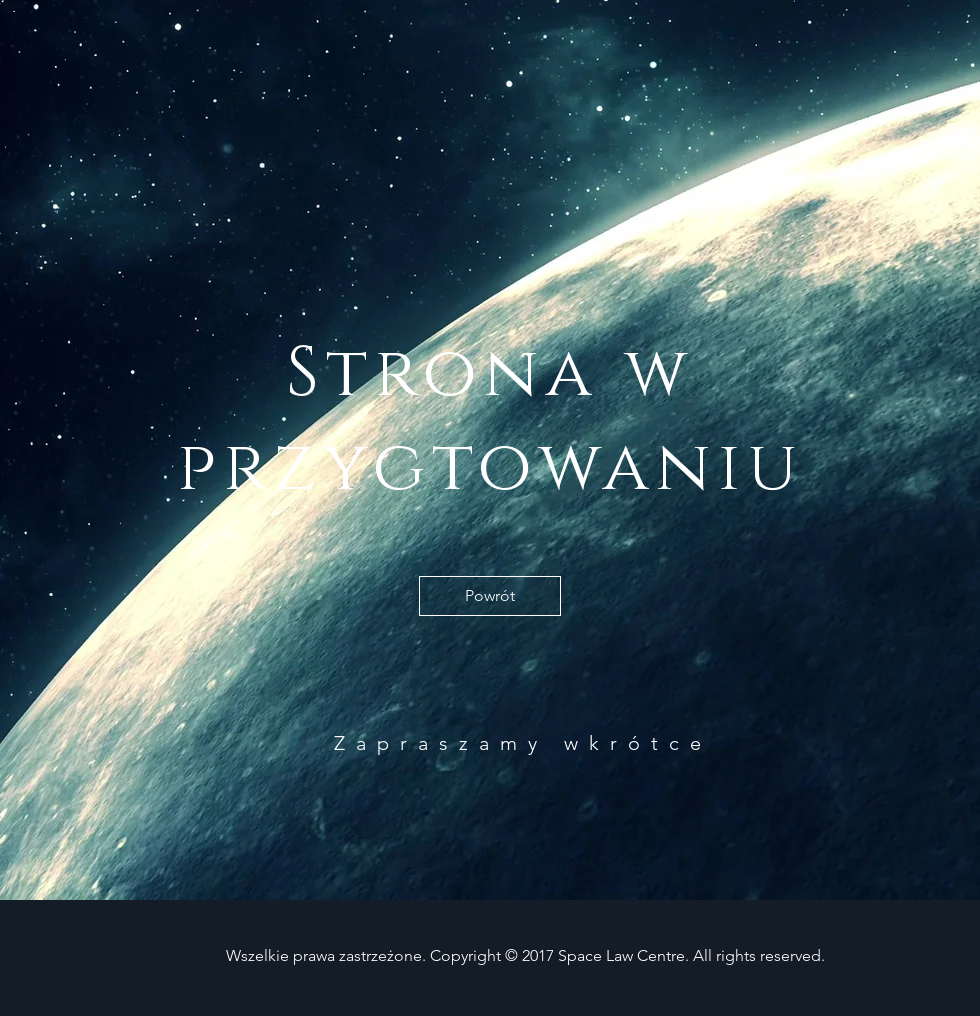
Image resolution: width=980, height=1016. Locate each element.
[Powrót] (490, 596)
